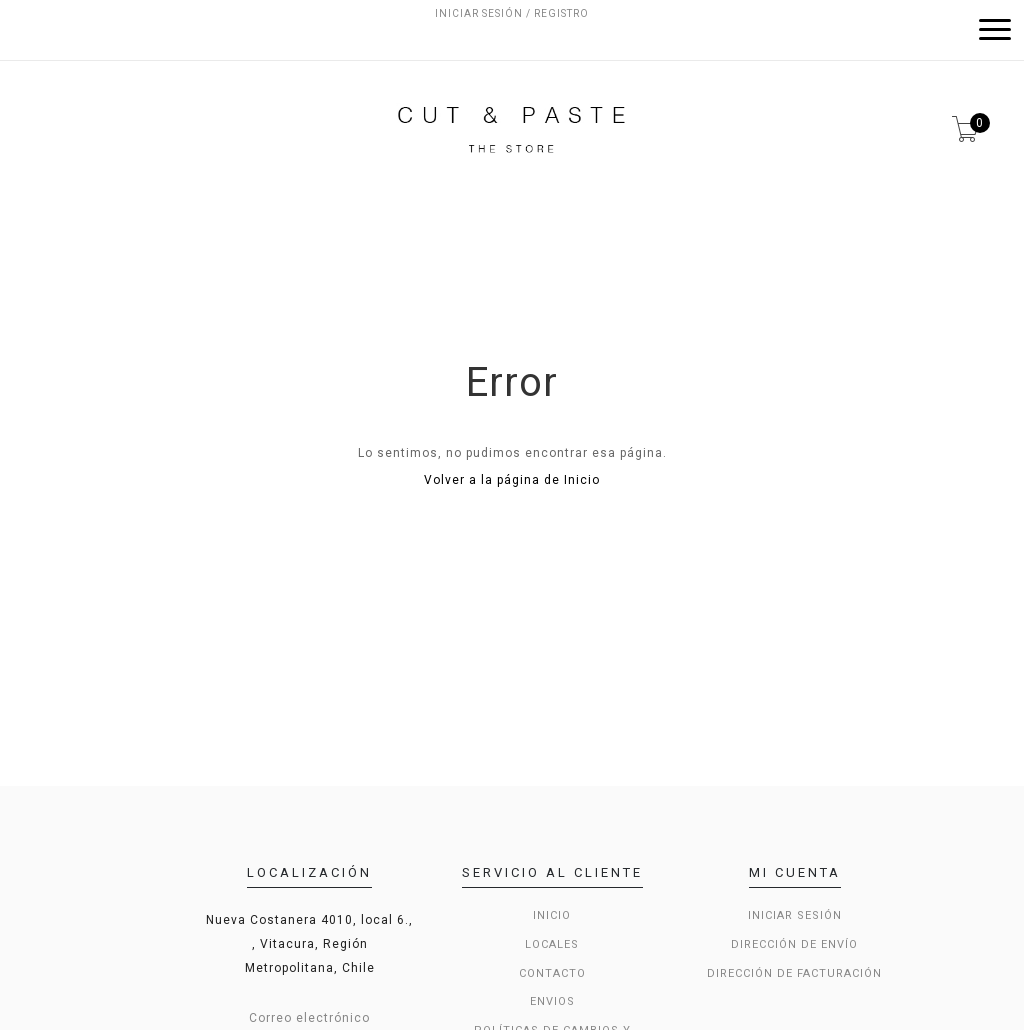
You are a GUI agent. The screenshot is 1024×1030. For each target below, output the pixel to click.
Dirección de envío (794, 944)
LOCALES (552, 944)
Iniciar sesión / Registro (512, 13)
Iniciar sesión (795, 915)
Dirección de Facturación (794, 973)
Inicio (552, 915)
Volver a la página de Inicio (512, 480)
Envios (552, 1001)
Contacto (552, 973)
